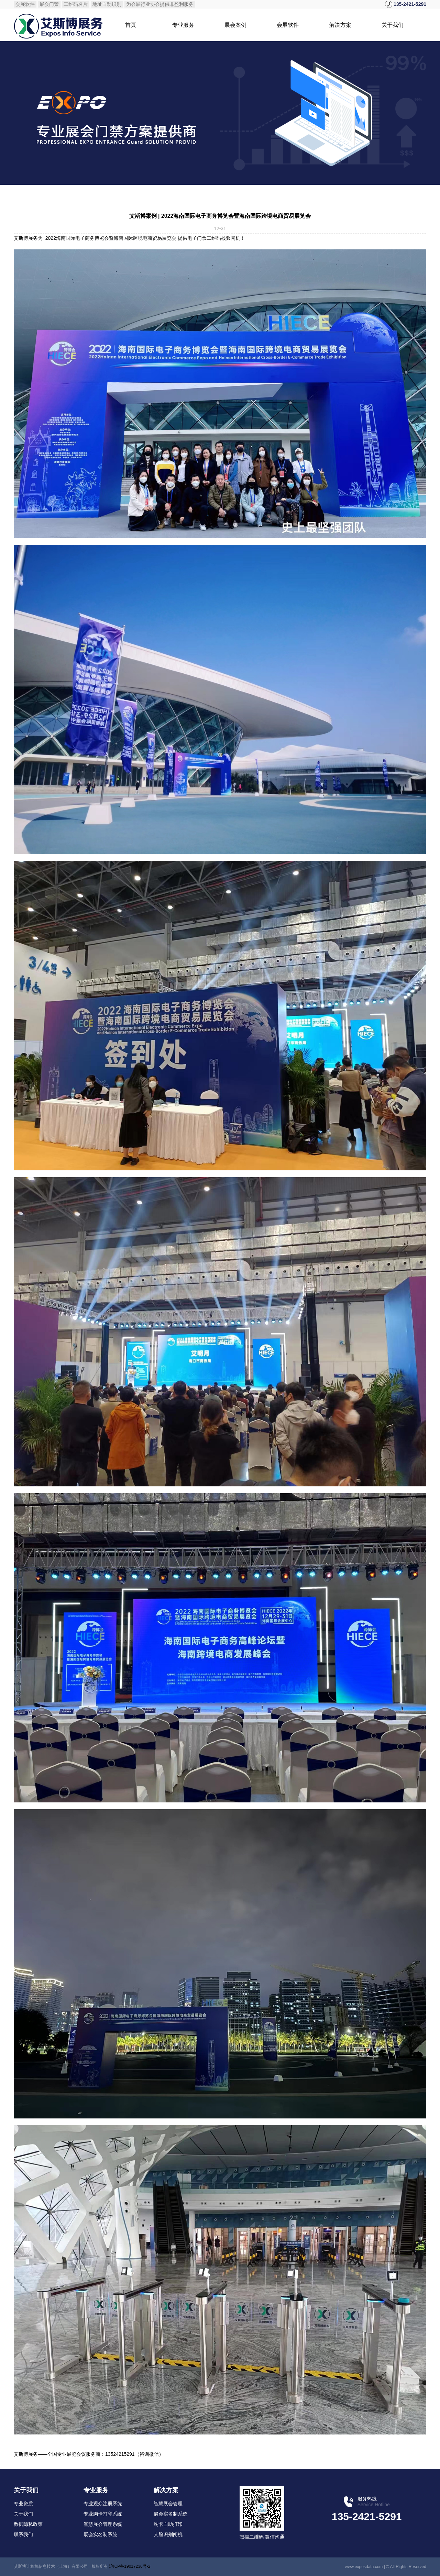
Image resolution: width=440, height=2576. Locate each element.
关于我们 (393, 25)
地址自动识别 (106, 4)
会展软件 (25, 4)
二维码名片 (76, 4)
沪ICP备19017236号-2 (129, 2566)
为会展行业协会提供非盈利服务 (160, 4)
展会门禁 (49, 4)
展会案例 (235, 25)
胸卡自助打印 (168, 2524)
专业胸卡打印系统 (103, 2514)
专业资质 (23, 2503)
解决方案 (340, 25)
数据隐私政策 (28, 2524)
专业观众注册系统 (103, 2503)
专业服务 (183, 25)
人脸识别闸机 (168, 2534)
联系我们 (23, 2534)
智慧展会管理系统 (103, 2524)
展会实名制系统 (100, 2534)
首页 (130, 25)
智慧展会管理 (168, 2503)
